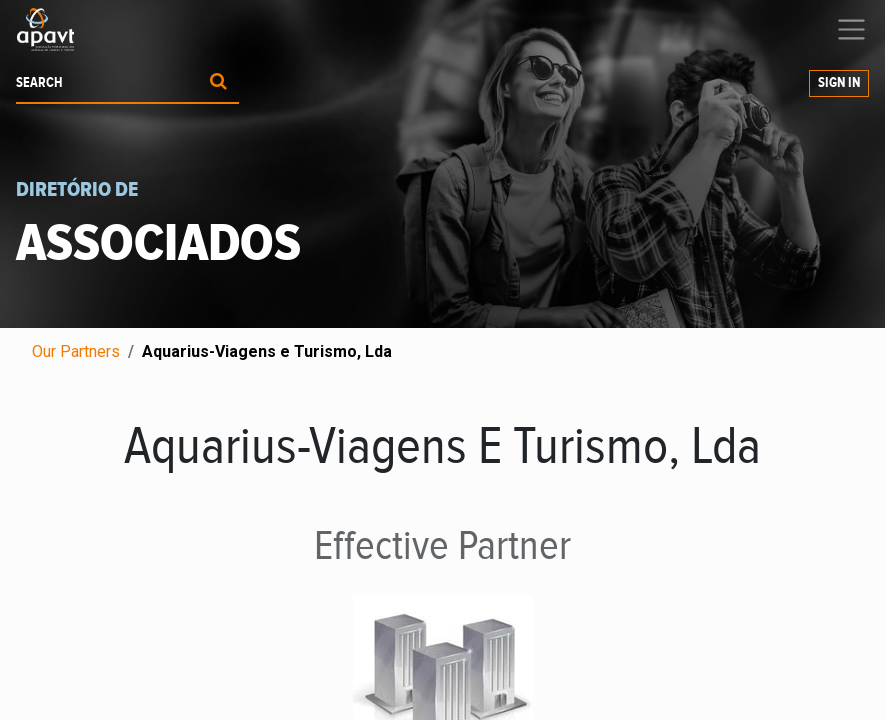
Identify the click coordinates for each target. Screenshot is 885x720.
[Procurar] (218, 83)
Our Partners (76, 351)
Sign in (839, 83)
